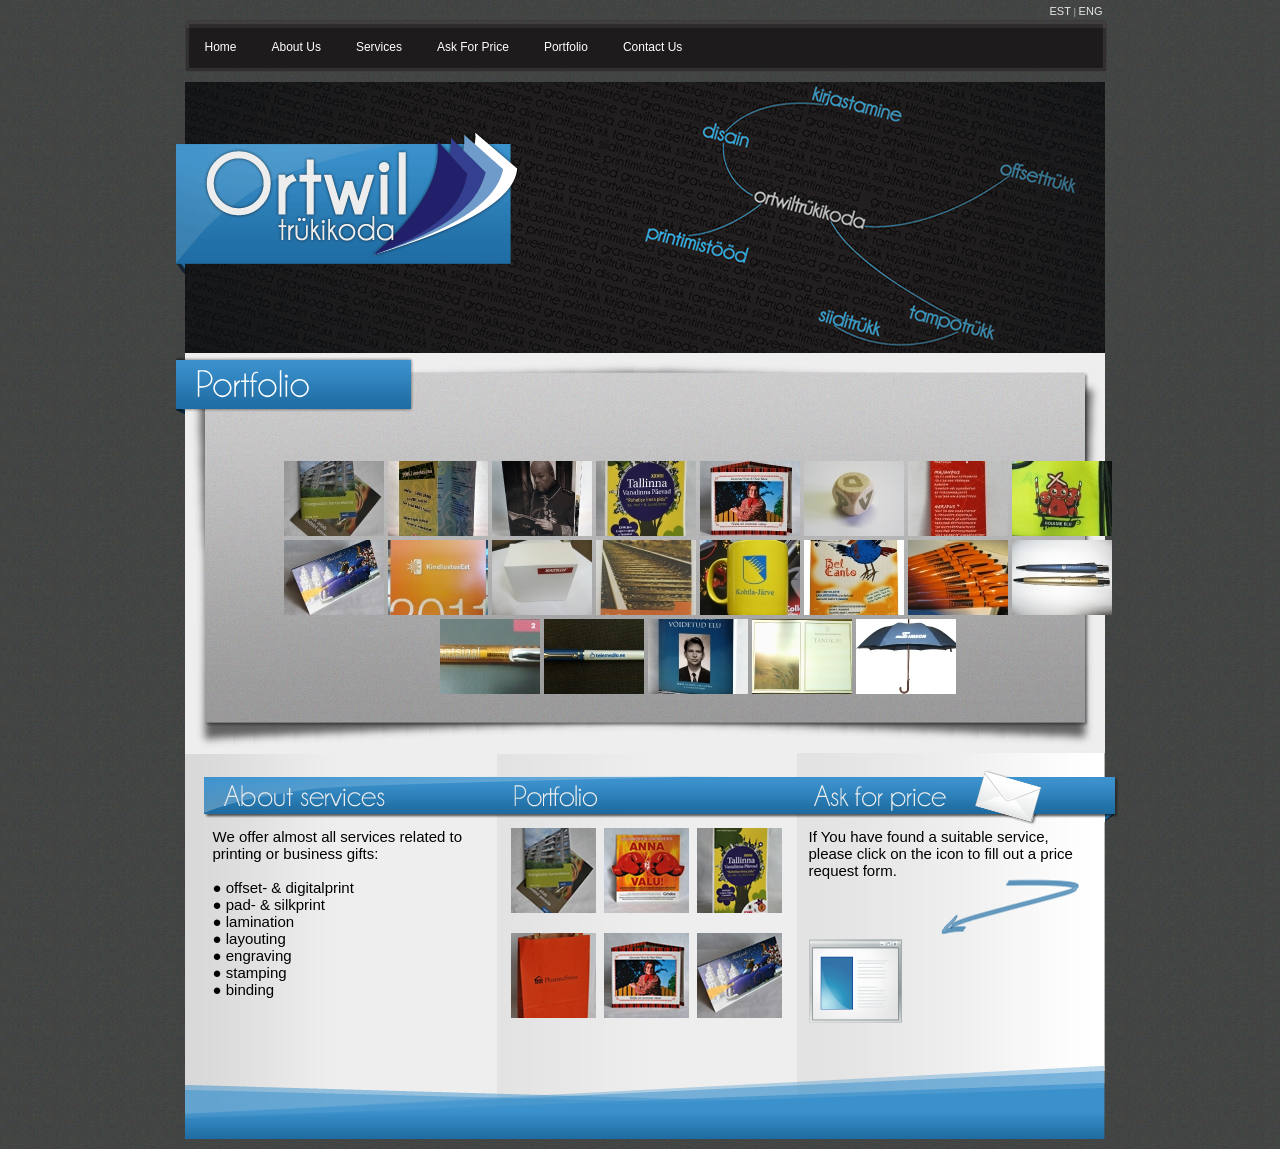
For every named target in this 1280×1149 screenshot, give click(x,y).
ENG (1091, 11)
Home (221, 47)
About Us (296, 47)
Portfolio (566, 47)
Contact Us (652, 47)
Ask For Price (473, 47)
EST (1060, 11)
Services (379, 47)
